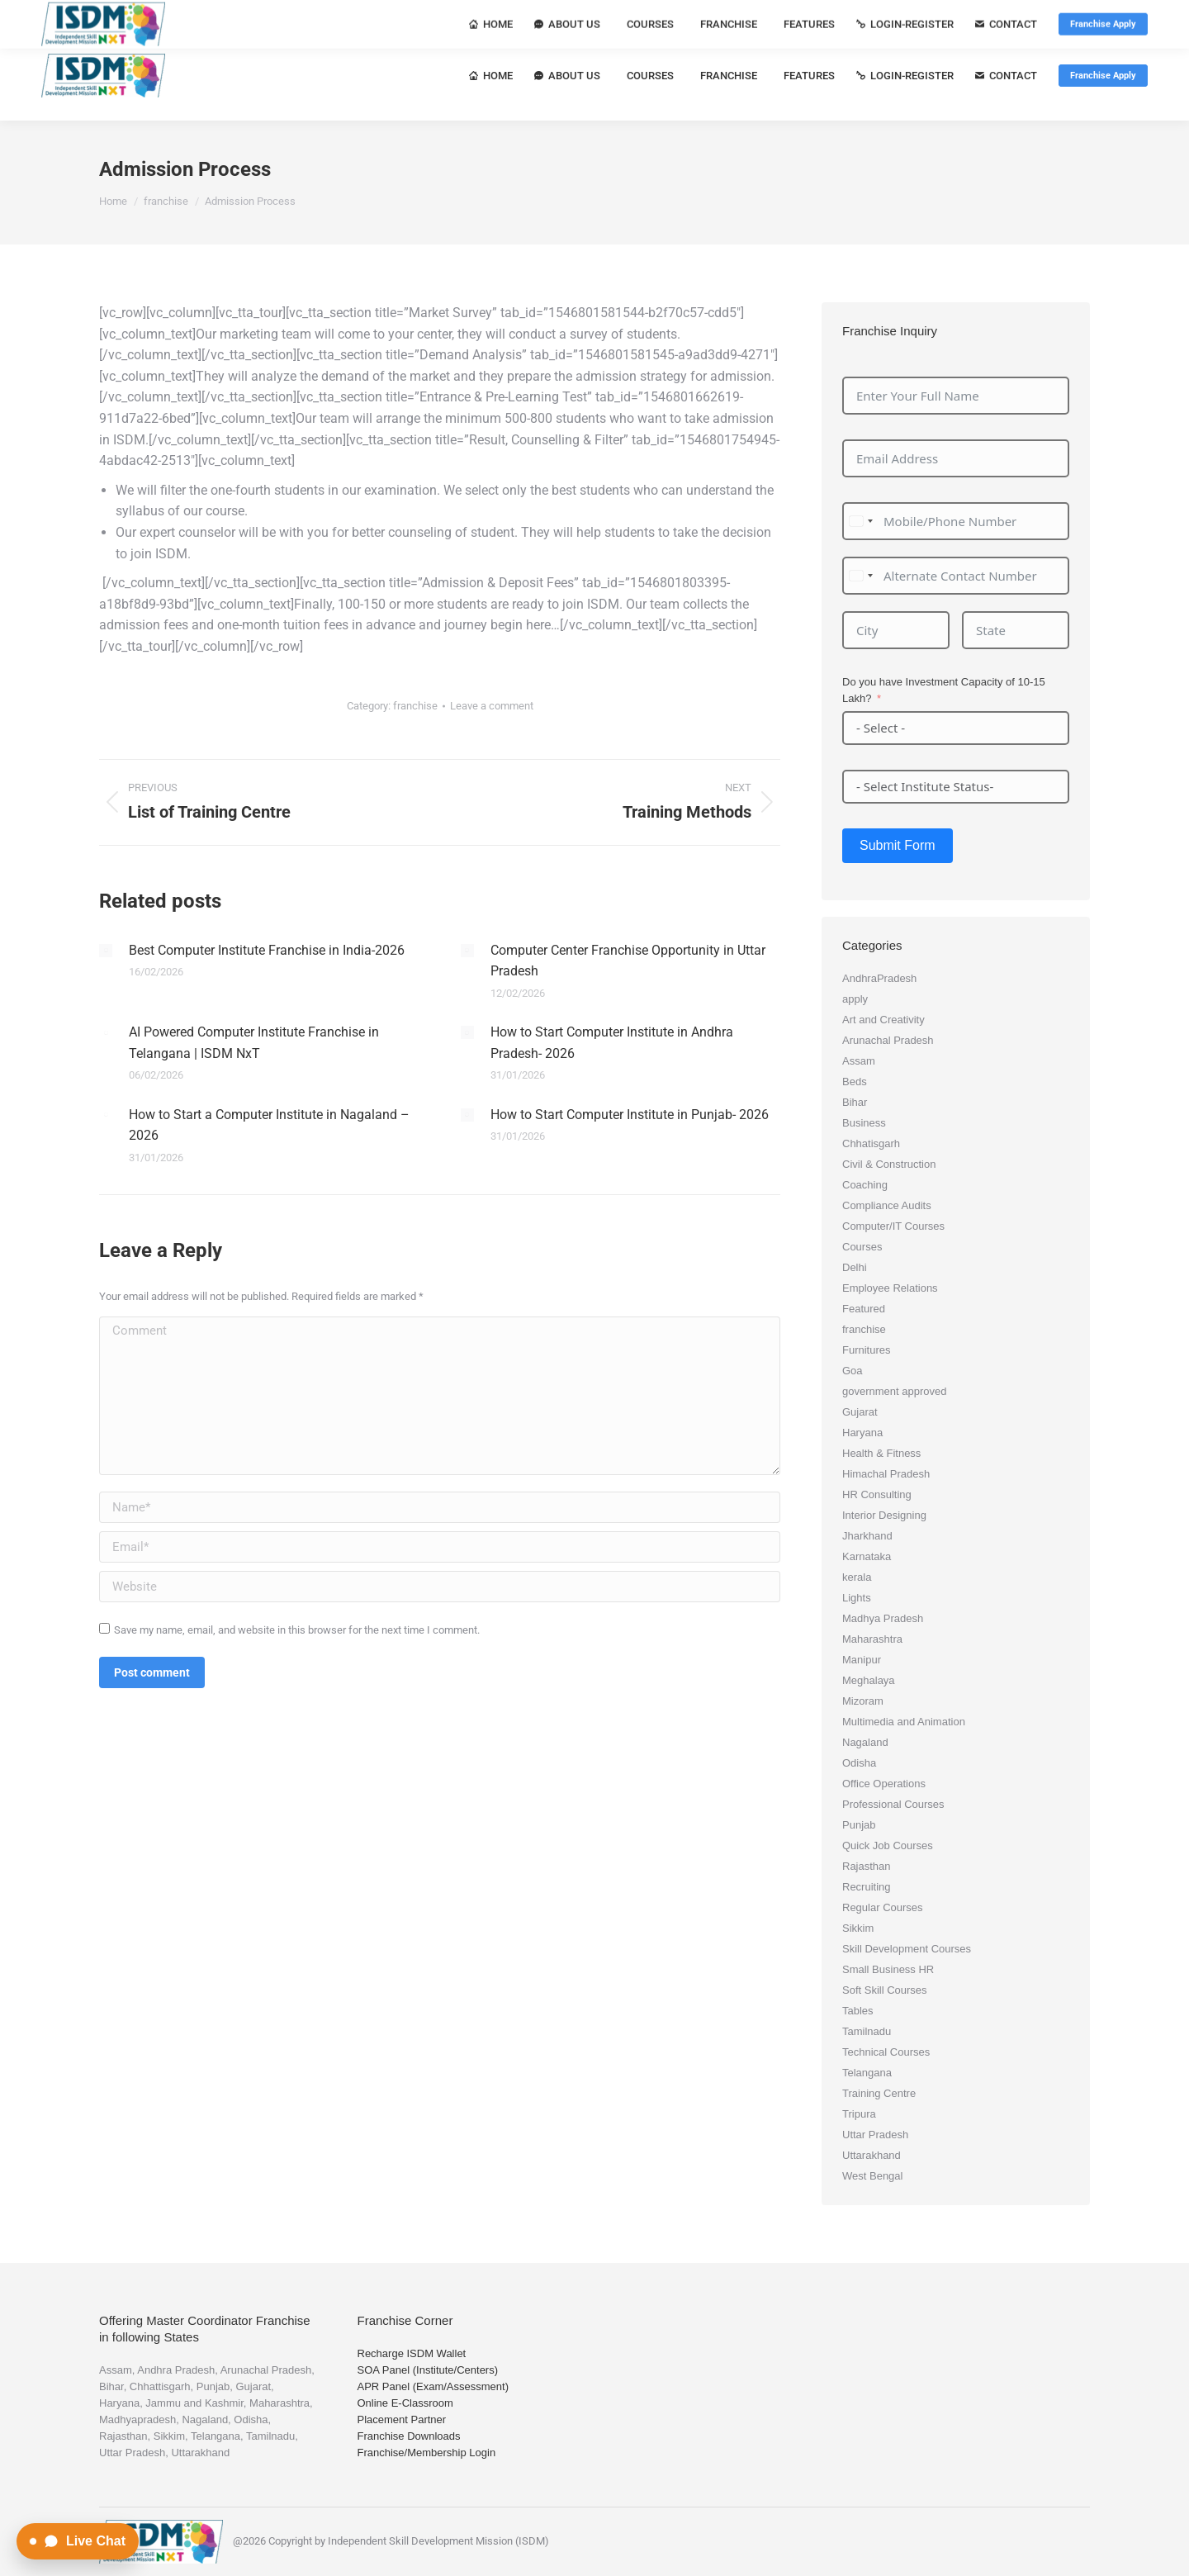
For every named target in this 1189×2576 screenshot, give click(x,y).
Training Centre (879, 2093)
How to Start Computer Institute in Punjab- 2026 (629, 1114)
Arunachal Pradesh (888, 1040)
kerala (856, 1577)
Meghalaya (868, 1680)
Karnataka (866, 1556)
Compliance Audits (886, 1205)
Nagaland (865, 1742)
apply (855, 999)
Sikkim (858, 1928)
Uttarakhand (871, 2155)
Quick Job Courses (887, 1845)
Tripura (859, 2114)
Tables (858, 2010)
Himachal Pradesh (886, 1474)
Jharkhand (867, 1536)
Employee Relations (890, 1288)
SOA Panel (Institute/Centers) (428, 2370)
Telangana (867, 2072)
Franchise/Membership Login (427, 2452)
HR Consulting (877, 1494)
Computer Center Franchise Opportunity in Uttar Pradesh (627, 961)
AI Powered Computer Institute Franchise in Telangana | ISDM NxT (254, 1042)
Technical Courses (886, 2052)
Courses (862, 1247)
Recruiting (866, 1887)
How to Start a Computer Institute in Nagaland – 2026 (269, 1125)
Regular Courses (882, 1907)
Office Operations (884, 1783)
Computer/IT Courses (893, 1226)
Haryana (862, 1432)
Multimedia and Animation (903, 1721)
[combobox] (860, 521)
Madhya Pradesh (882, 1618)
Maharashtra (872, 1639)
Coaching (865, 1185)
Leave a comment (491, 706)
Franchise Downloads (409, 2436)
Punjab (858, 1825)
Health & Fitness (881, 1453)
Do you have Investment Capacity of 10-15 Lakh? (943, 690)
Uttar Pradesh (875, 2134)
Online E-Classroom (405, 2403)
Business (864, 1123)
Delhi (854, 1267)
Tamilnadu (866, 2031)
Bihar (854, 1102)
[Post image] (105, 950)
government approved (894, 1391)
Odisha (859, 1763)
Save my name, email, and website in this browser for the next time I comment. (297, 1630)
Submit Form (898, 845)
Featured (863, 1308)
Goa (852, 1370)
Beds (854, 1081)
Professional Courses (893, 1804)
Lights (856, 1598)
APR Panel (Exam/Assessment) (433, 2386)
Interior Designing (884, 1515)
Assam (858, 1061)
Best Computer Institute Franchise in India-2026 (267, 950)
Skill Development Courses (906, 1949)
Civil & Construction (889, 1164)
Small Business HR (888, 1969)
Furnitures (866, 1350)
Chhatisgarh (871, 1143)
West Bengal (872, 2176)
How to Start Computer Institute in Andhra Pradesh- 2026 (611, 1042)
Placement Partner (402, 2419)
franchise (415, 706)
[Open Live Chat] (78, 2541)
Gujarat (860, 1412)
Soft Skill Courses (884, 1990)
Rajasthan (866, 1866)
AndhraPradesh (879, 978)
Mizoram (862, 1701)
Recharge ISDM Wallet (412, 2353)
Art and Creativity (883, 1019)
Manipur (861, 1659)
